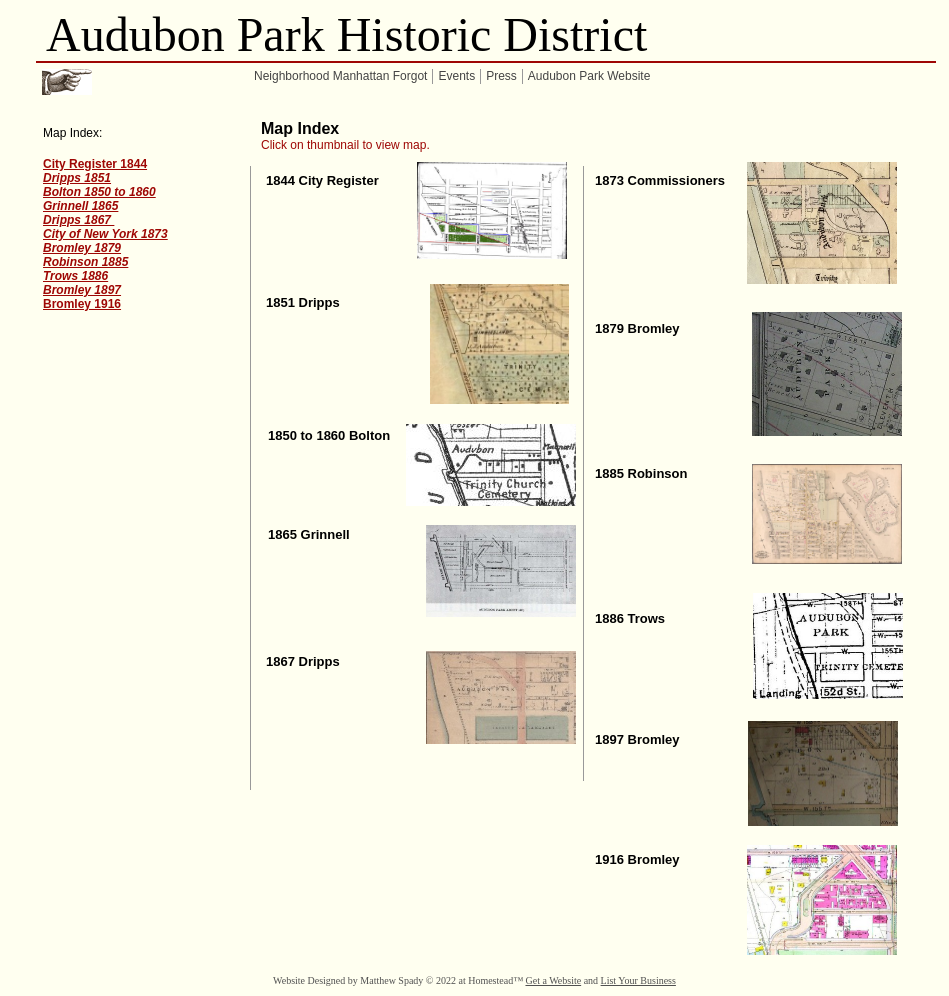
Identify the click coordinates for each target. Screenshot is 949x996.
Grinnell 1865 (80, 206)
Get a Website (553, 980)
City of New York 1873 (105, 234)
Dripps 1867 (78, 220)
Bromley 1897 (82, 290)
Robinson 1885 (85, 262)
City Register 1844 (95, 164)
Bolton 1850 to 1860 (99, 192)
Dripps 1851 (77, 178)
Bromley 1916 (82, 304)
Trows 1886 (75, 276)
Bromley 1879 (82, 248)
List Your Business (638, 980)
